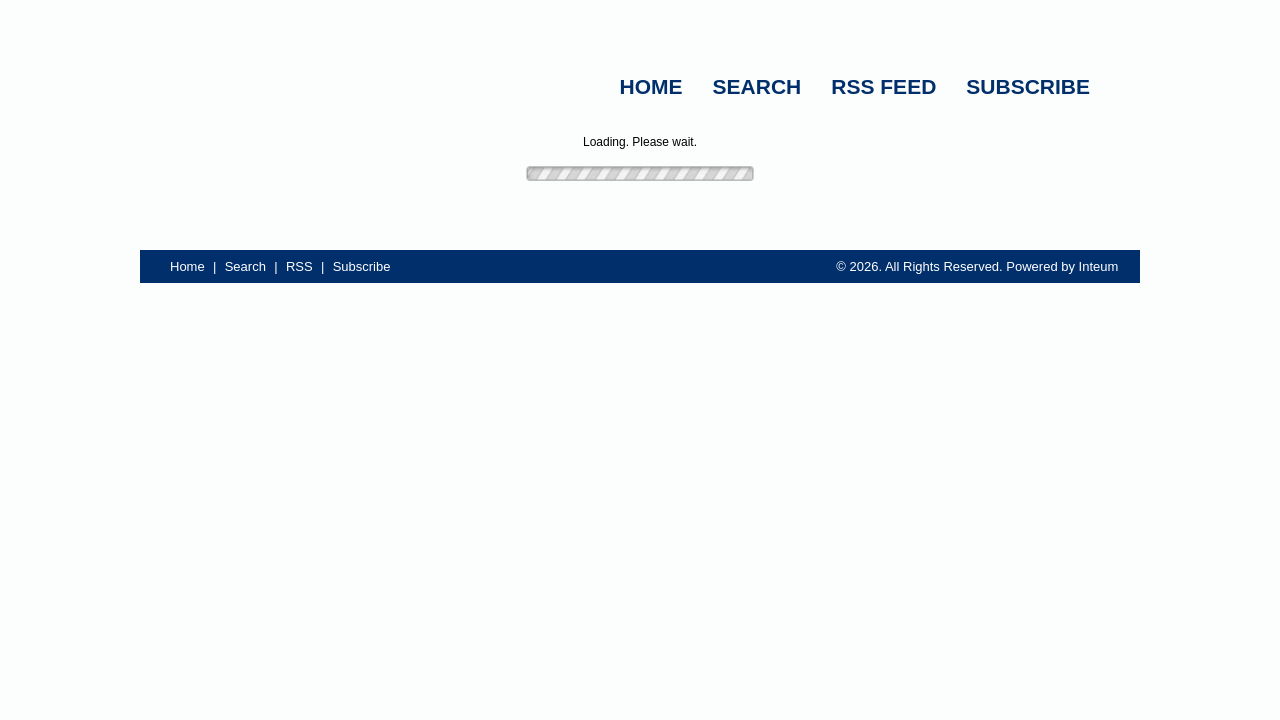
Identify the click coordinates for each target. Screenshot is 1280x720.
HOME (651, 86)
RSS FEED (883, 86)
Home (187, 266)
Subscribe (362, 266)
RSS (299, 266)
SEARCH (757, 86)
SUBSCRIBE (1028, 86)
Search (245, 266)
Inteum (1099, 266)
